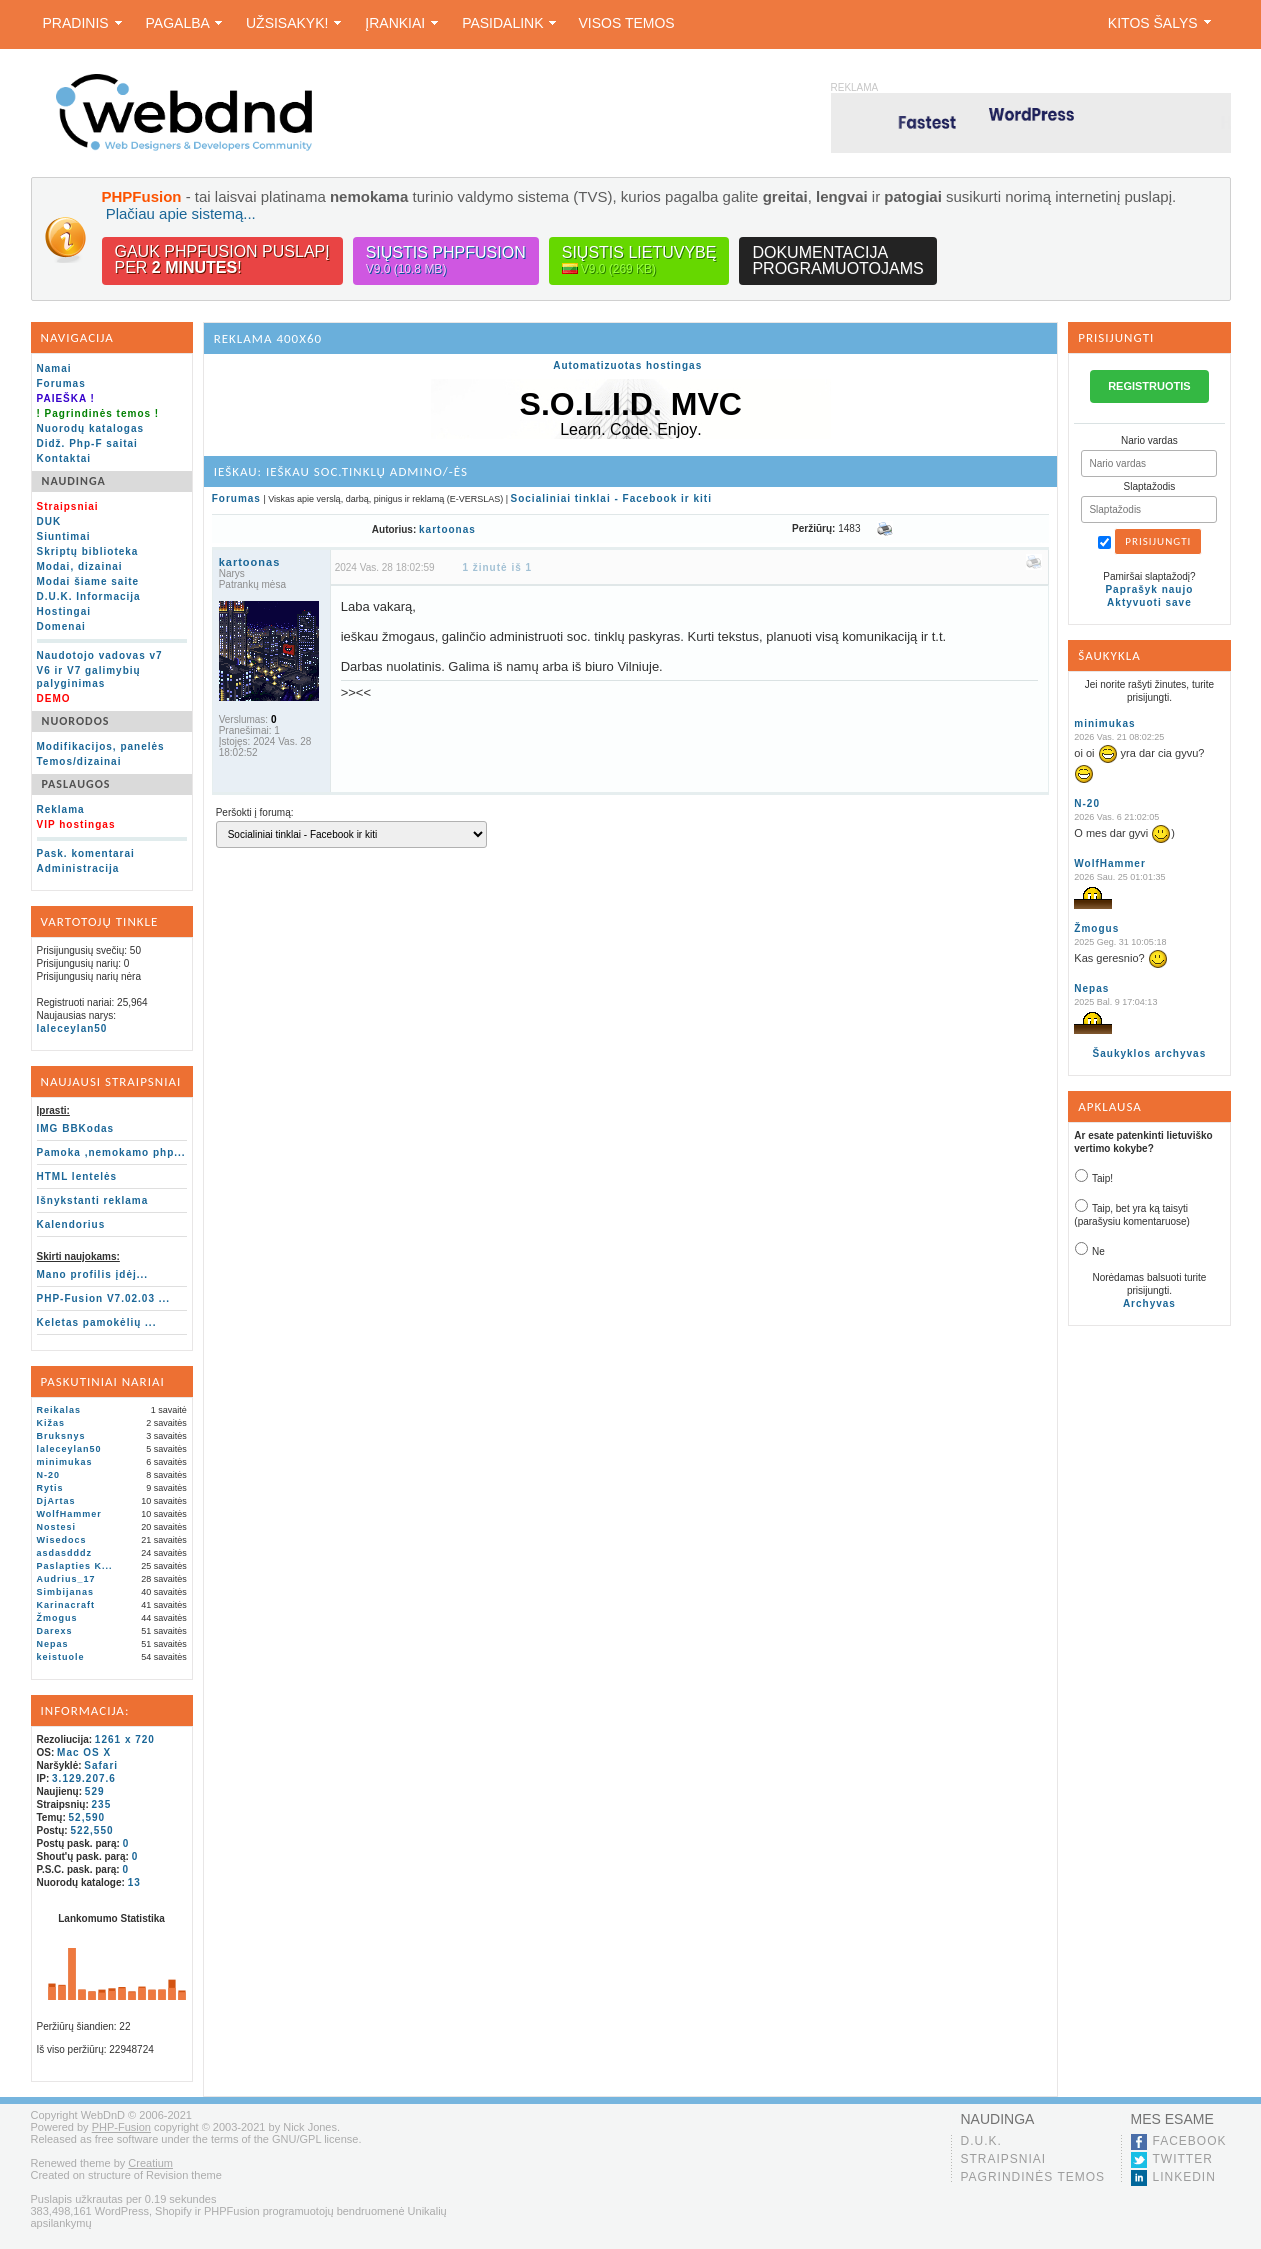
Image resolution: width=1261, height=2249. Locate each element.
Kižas (51, 1423)
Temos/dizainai (79, 761)
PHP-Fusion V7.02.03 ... (104, 1298)
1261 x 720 (125, 1739)
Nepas (53, 1644)
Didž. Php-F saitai (87, 443)
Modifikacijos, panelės (101, 746)
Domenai (61, 626)
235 (102, 1804)
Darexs (55, 1631)
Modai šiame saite (88, 581)
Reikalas (59, 1410)
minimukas (65, 1462)
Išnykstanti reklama (93, 1200)
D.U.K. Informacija (89, 596)
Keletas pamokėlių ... (97, 1322)
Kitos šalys (1159, 23)
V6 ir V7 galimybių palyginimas (89, 677)
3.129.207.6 (84, 1778)
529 (95, 1791)
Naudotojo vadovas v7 (100, 655)
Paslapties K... (75, 1566)
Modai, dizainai (80, 566)
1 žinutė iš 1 (497, 567)
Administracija (78, 868)
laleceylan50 (72, 1028)
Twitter (1183, 2159)
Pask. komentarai (86, 853)
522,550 (91, 1830)
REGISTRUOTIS (1149, 386)
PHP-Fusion (121, 2127)
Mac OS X (84, 1752)
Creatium (150, 2163)
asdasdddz (65, 1553)
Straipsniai (1004, 2159)
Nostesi (57, 1527)
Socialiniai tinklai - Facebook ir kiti (611, 498)
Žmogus (57, 1618)
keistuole (61, 1657)
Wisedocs (62, 1540)
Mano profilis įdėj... (93, 1274)
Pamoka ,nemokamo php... (111, 1152)
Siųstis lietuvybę (639, 260)
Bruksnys (61, 1436)
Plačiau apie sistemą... (181, 213)
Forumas (61, 383)
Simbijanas (66, 1592)
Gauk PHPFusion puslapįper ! (222, 259)
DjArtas (56, 1501)
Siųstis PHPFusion (446, 260)
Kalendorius (71, 1224)
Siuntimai (64, 536)
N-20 (49, 1475)
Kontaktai (64, 458)
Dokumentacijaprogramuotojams (837, 260)
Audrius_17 (66, 1579)
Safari (101, 1765)
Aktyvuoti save (1149, 602)
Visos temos (626, 23)
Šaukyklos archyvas (1150, 1053)
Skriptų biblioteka (88, 551)
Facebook (1190, 2141)
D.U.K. (981, 2141)
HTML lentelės (77, 1176)
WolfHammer (69, 1514)
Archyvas (1149, 1303)
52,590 (87, 1817)
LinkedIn (1184, 2177)
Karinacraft (66, 1605)
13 (134, 1882)
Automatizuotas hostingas (627, 365)
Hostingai (64, 611)
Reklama (61, 809)
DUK (49, 521)
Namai (54, 368)
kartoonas (447, 529)
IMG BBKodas (76, 1128)
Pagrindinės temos (1033, 2177)
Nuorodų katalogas (91, 428)
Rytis (50, 1488)
